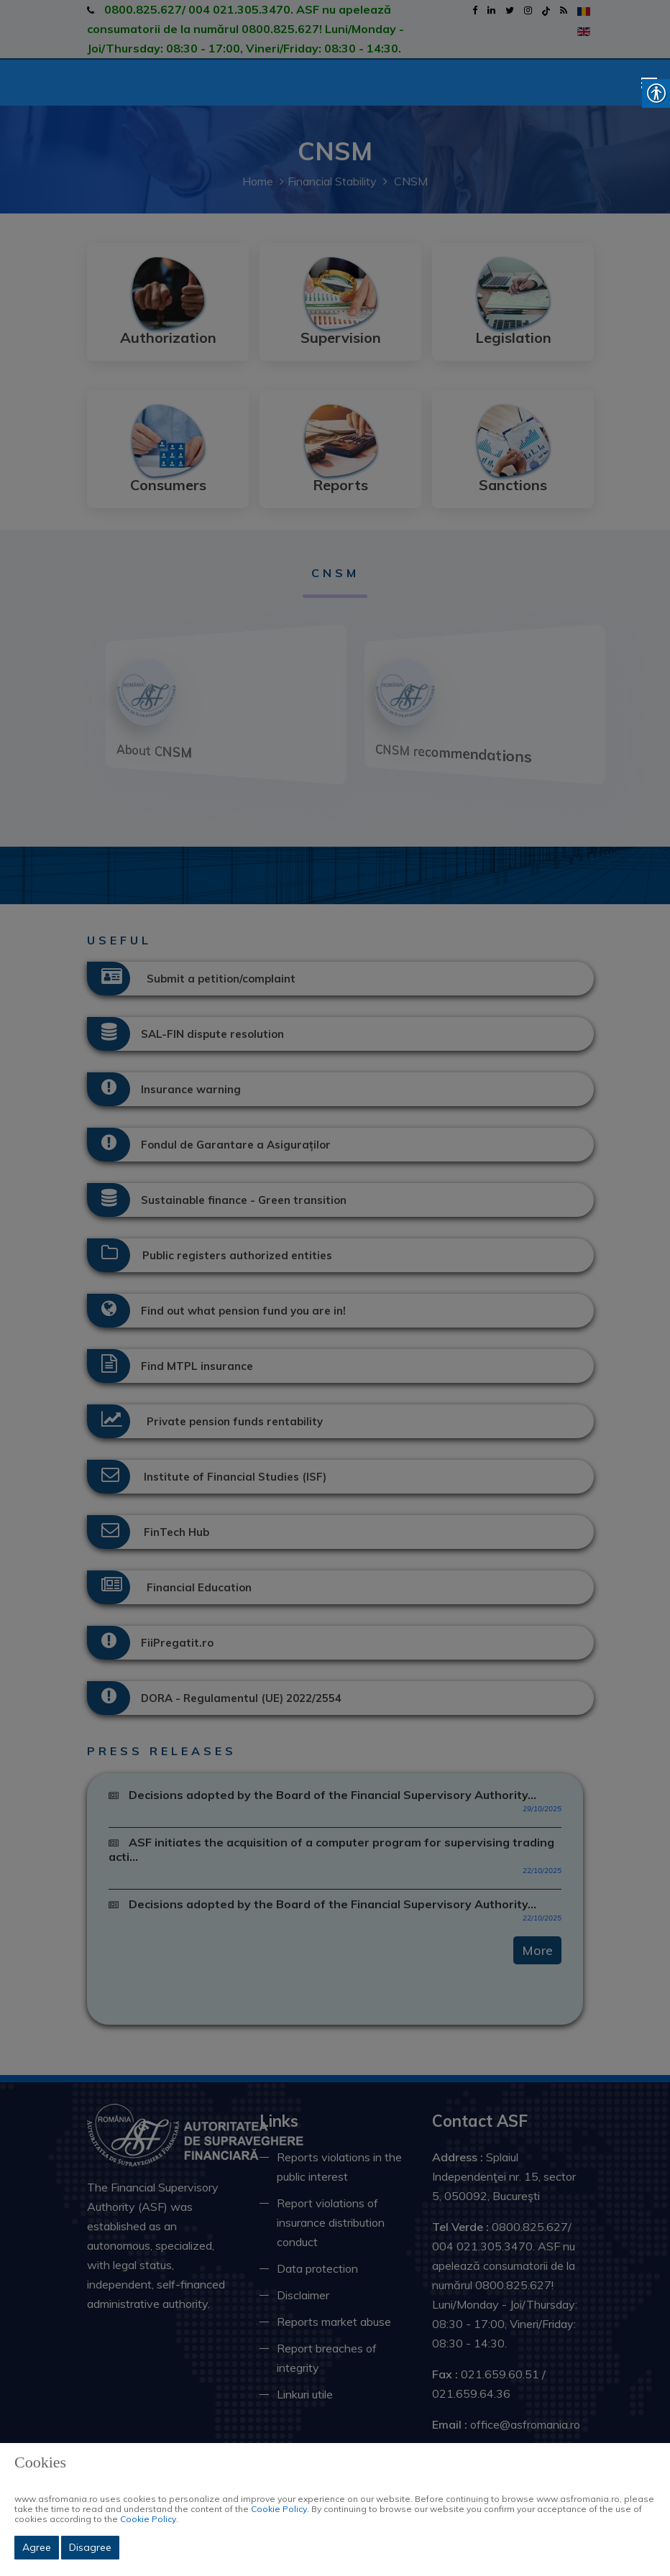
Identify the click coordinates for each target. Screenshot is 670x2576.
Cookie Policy (279, 2508)
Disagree (90, 2547)
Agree (36, 2547)
